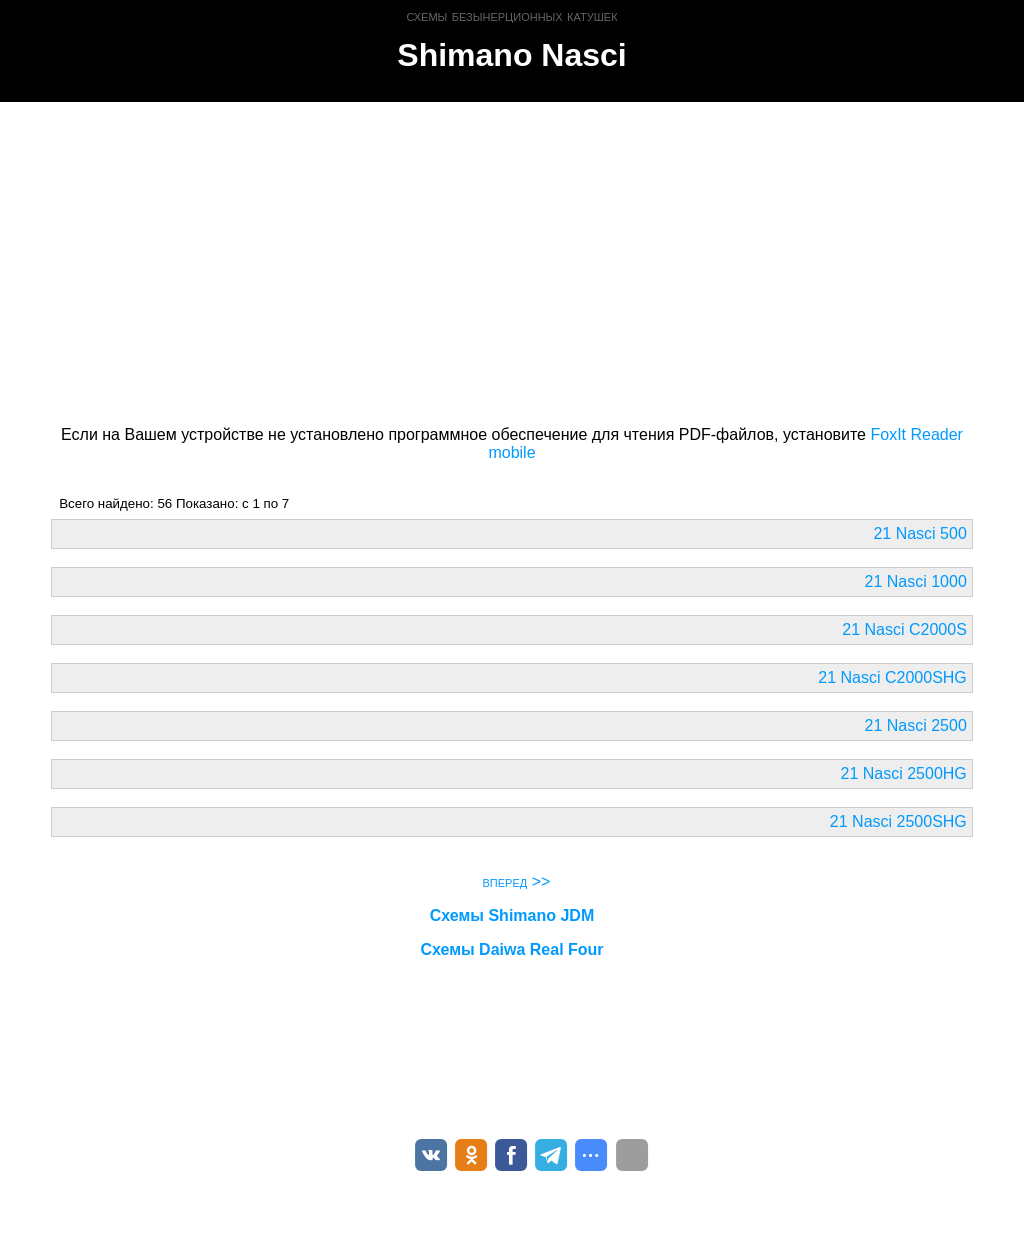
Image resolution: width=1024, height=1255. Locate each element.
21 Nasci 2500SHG (898, 821)
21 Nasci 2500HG (904, 773)
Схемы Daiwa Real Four (511, 949)
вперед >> (517, 881)
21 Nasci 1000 (916, 581)
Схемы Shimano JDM (512, 915)
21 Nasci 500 (919, 533)
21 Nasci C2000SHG (892, 677)
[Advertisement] (511, 260)
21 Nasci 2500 (916, 725)
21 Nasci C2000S (904, 629)
